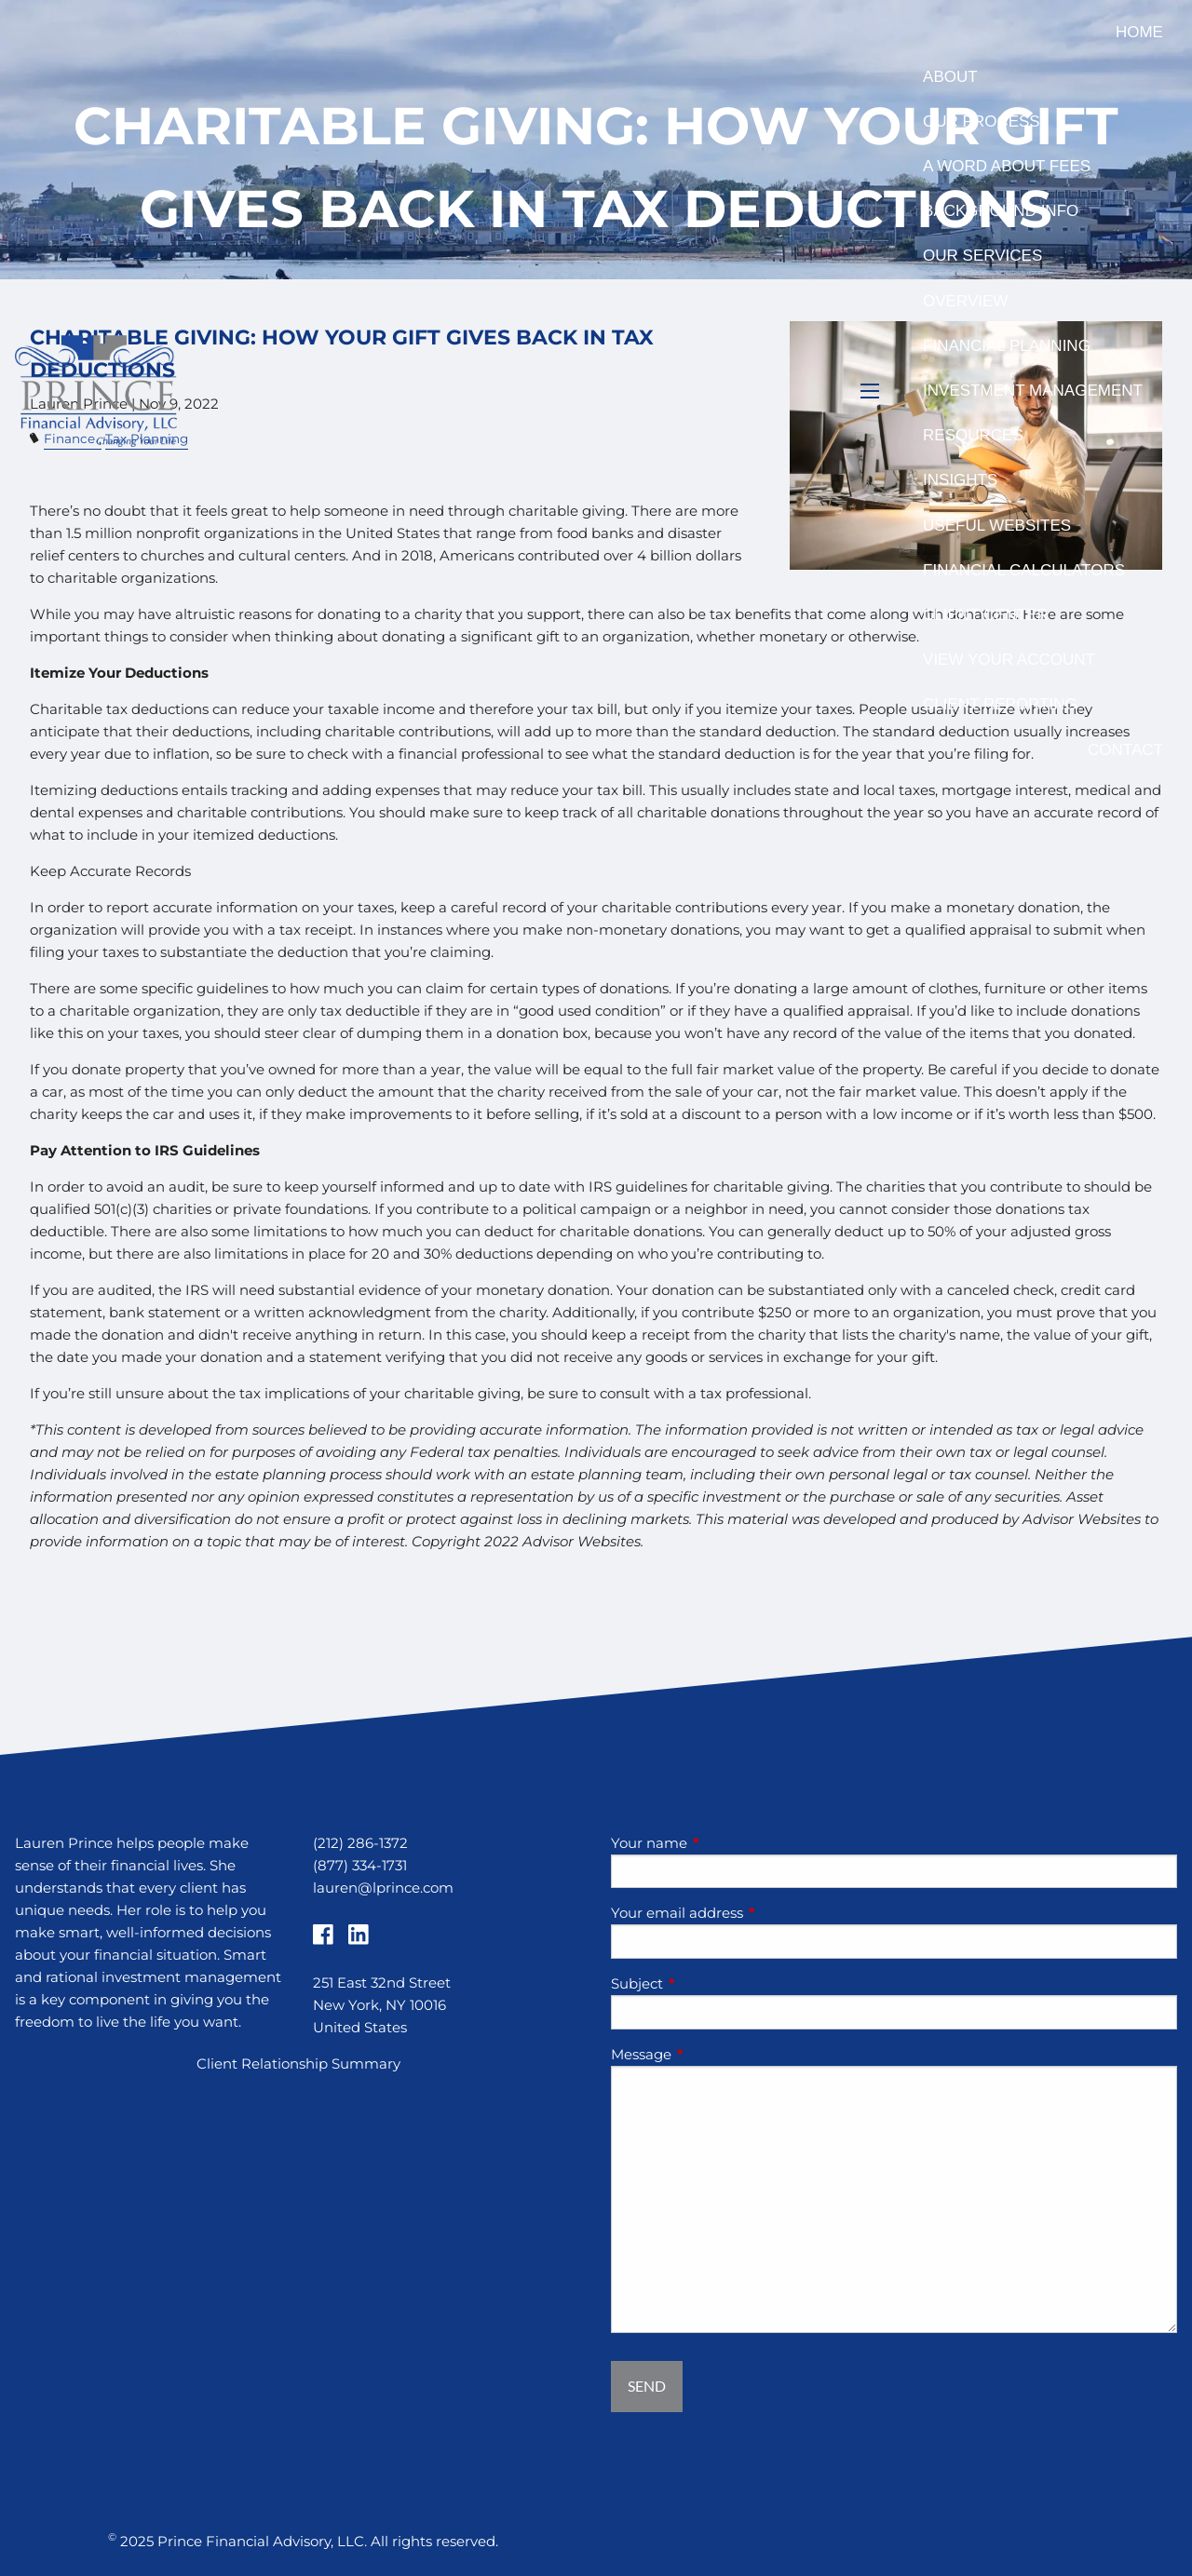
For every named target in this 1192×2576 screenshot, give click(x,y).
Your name (722, 1843)
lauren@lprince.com (383, 1887)
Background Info (1000, 211)
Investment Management (1033, 390)
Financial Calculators (1024, 570)
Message (714, 2054)
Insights (960, 480)
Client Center (986, 615)
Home (1139, 32)
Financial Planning (1006, 346)
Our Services (982, 255)
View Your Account (1009, 659)
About (950, 77)
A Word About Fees (1006, 166)
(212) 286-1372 (360, 1843)
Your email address (749, 1913)
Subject (709, 1983)
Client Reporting (1000, 704)
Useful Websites (997, 525)
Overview (965, 301)
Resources (973, 435)
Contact (1125, 750)
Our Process (981, 121)
